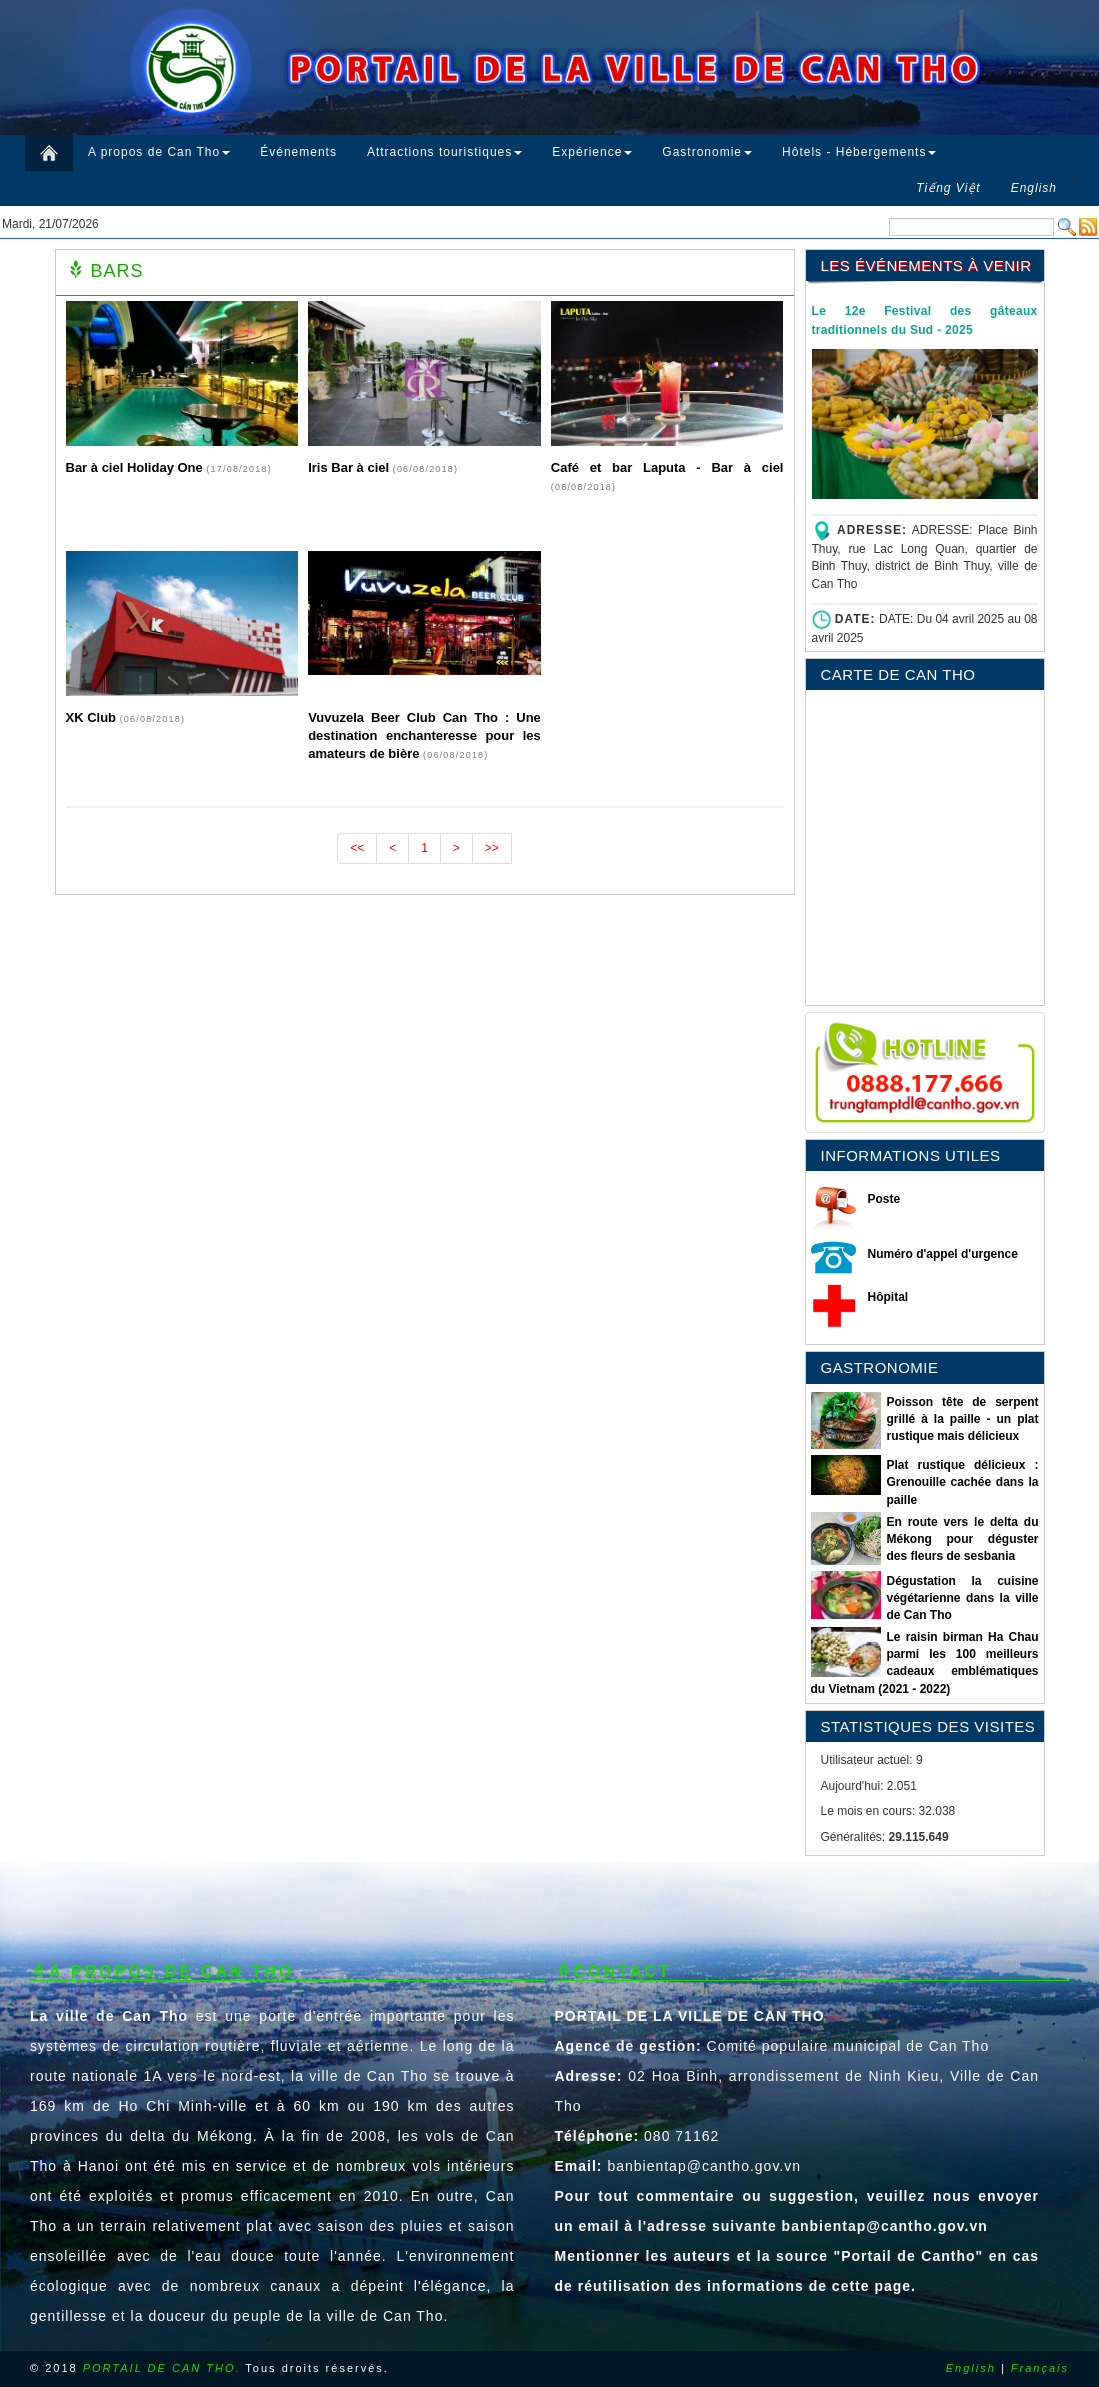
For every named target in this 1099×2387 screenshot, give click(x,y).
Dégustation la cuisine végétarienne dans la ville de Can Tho (962, 1598)
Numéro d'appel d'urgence (943, 1254)
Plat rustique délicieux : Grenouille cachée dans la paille (962, 1482)
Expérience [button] (592, 152)
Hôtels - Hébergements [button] (859, 152)
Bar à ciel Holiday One (136, 467)
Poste (884, 1199)
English (971, 2368)
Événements (298, 152)
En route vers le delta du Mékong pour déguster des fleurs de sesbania (962, 1539)
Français (1040, 2368)
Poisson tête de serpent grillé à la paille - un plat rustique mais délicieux (962, 1419)
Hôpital (888, 1297)
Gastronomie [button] (707, 152)
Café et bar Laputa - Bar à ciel (667, 467)
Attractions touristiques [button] (444, 152)
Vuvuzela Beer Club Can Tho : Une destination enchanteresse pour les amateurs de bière (424, 735)
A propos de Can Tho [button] (159, 152)
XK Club (93, 717)
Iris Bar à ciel (350, 467)
